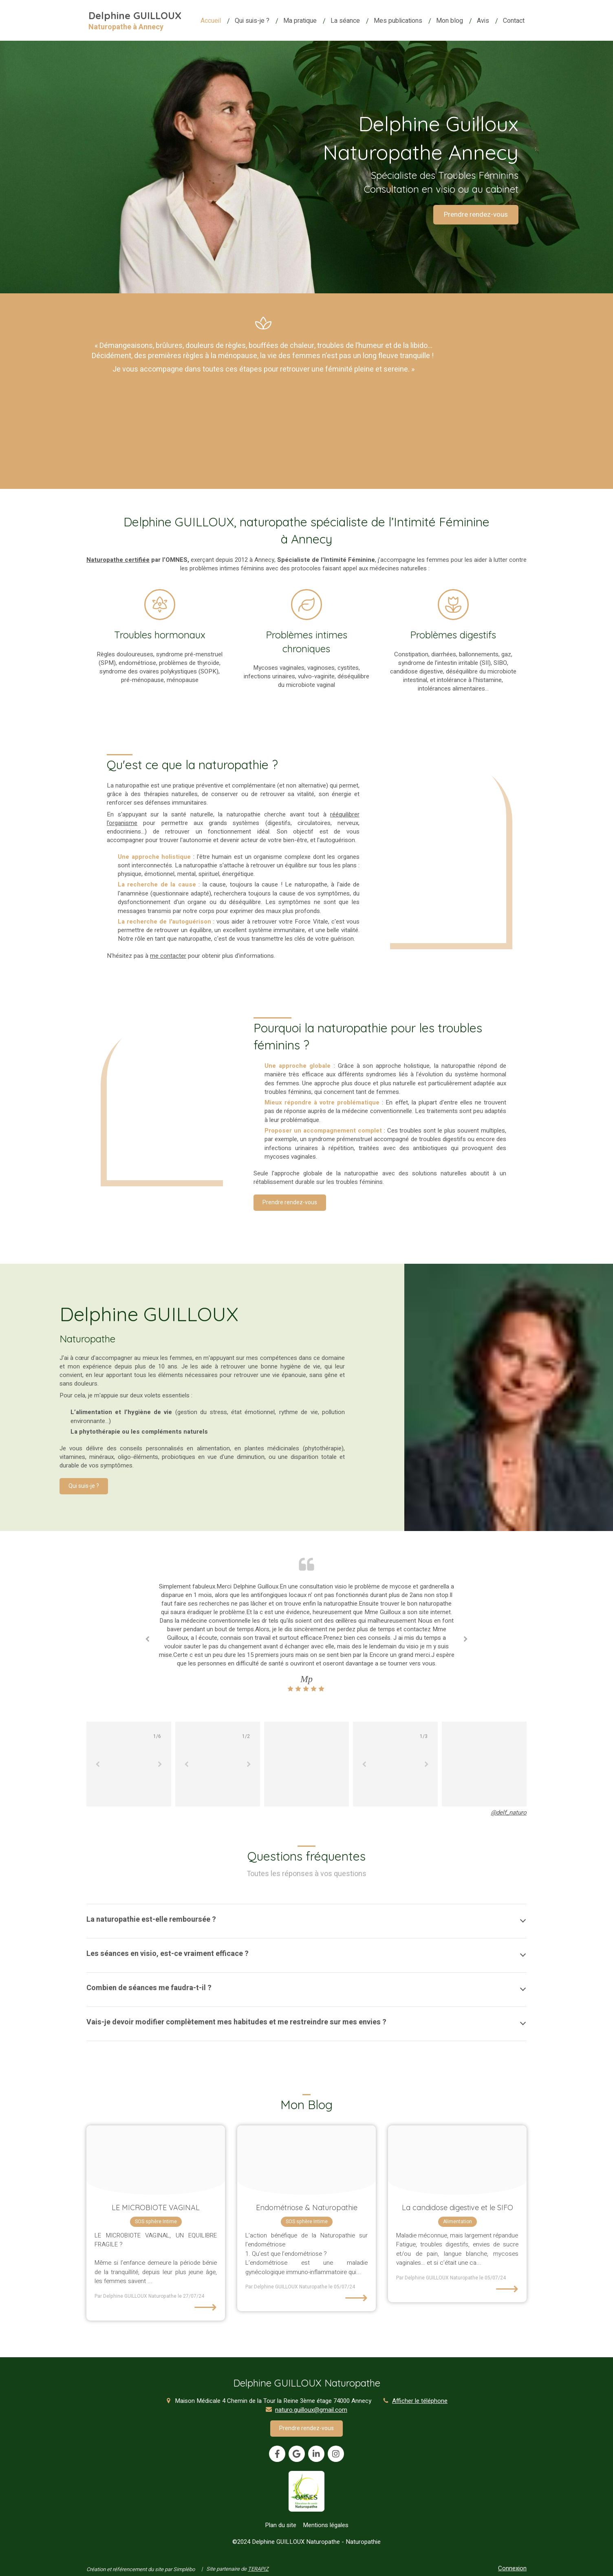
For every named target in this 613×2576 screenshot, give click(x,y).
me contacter (168, 955)
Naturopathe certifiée (118, 559)
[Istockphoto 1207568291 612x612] (155, 2160)
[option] (306, 1637)
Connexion (512, 2568)
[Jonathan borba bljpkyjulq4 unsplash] (306, 2160)
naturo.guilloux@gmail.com (311, 2409)
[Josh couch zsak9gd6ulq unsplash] (457, 2160)
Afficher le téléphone (420, 2401)
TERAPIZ (258, 2569)
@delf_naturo (509, 1812)
